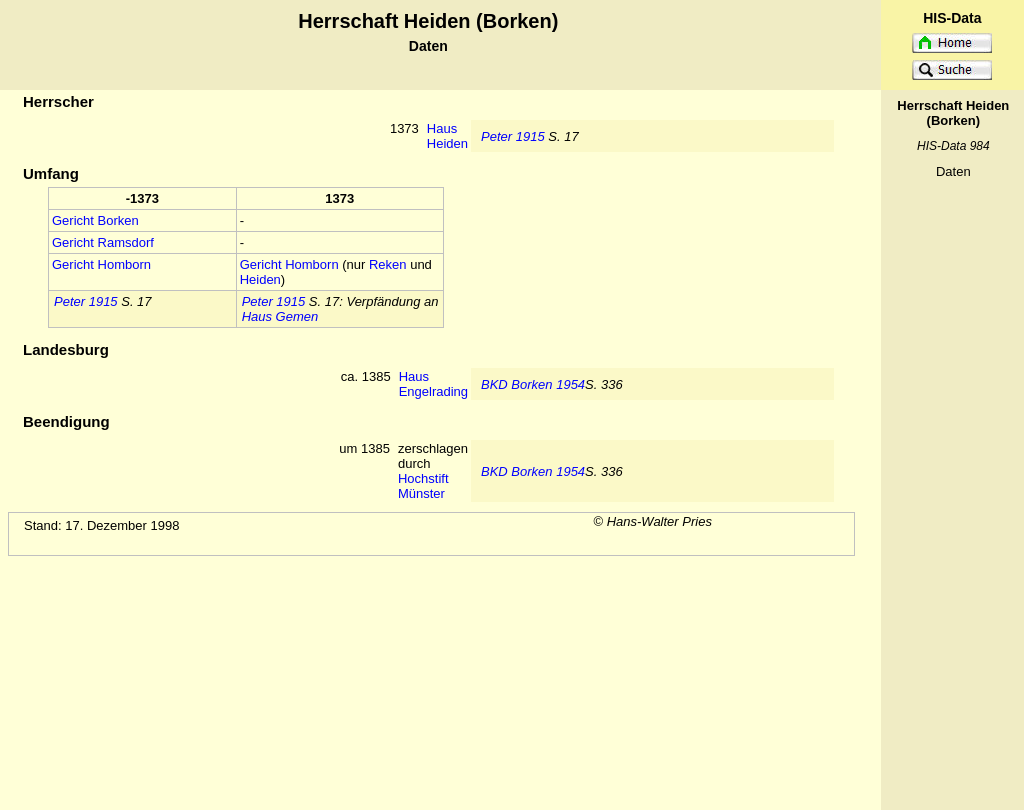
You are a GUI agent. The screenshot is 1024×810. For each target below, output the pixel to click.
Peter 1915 (513, 136)
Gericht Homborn (101, 264)
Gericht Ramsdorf (103, 242)
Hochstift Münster (423, 486)
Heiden (260, 279)
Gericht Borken (95, 220)
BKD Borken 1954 (533, 384)
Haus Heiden (447, 136)
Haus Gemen (280, 316)
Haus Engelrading (433, 384)
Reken (388, 264)
